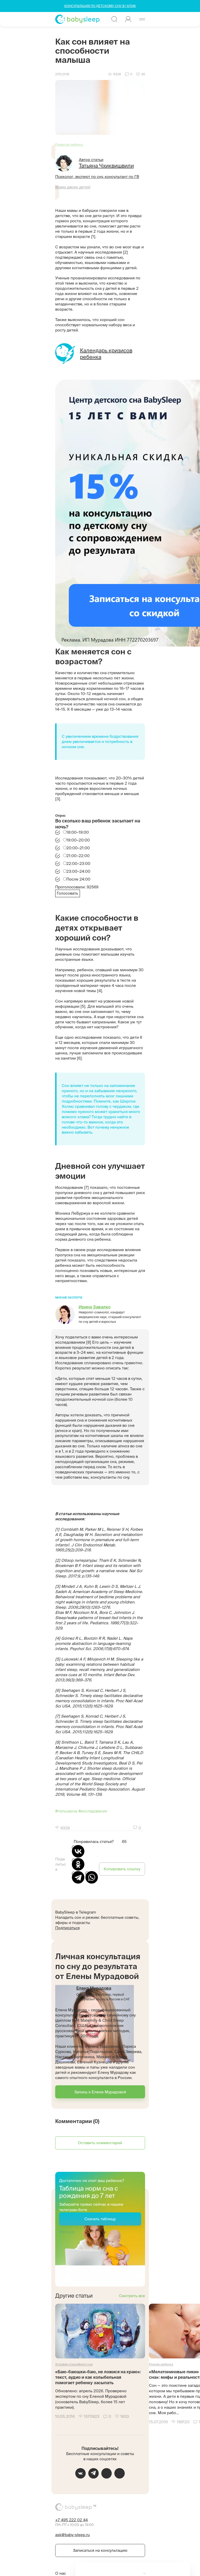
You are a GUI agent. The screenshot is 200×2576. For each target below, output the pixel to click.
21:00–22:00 (78, 855)
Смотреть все (132, 2296)
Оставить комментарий (100, 2143)
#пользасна (66, 1811)
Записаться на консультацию (100, 2550)
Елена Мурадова (93, 1988)
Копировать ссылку (122, 1869)
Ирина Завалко (94, 1307)
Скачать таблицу (100, 2219)
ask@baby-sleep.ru (72, 2534)
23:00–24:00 (78, 871)
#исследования (92, 1811)
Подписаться (67, 1928)
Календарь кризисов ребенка (106, 353)
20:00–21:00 (78, 848)
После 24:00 (78, 879)
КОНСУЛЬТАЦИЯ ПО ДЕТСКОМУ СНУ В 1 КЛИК (100, 6)
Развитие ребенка (69, 144)
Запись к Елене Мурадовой (100, 2092)
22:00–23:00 (78, 863)
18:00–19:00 (77, 832)
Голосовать (67, 893)
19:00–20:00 (78, 840)
